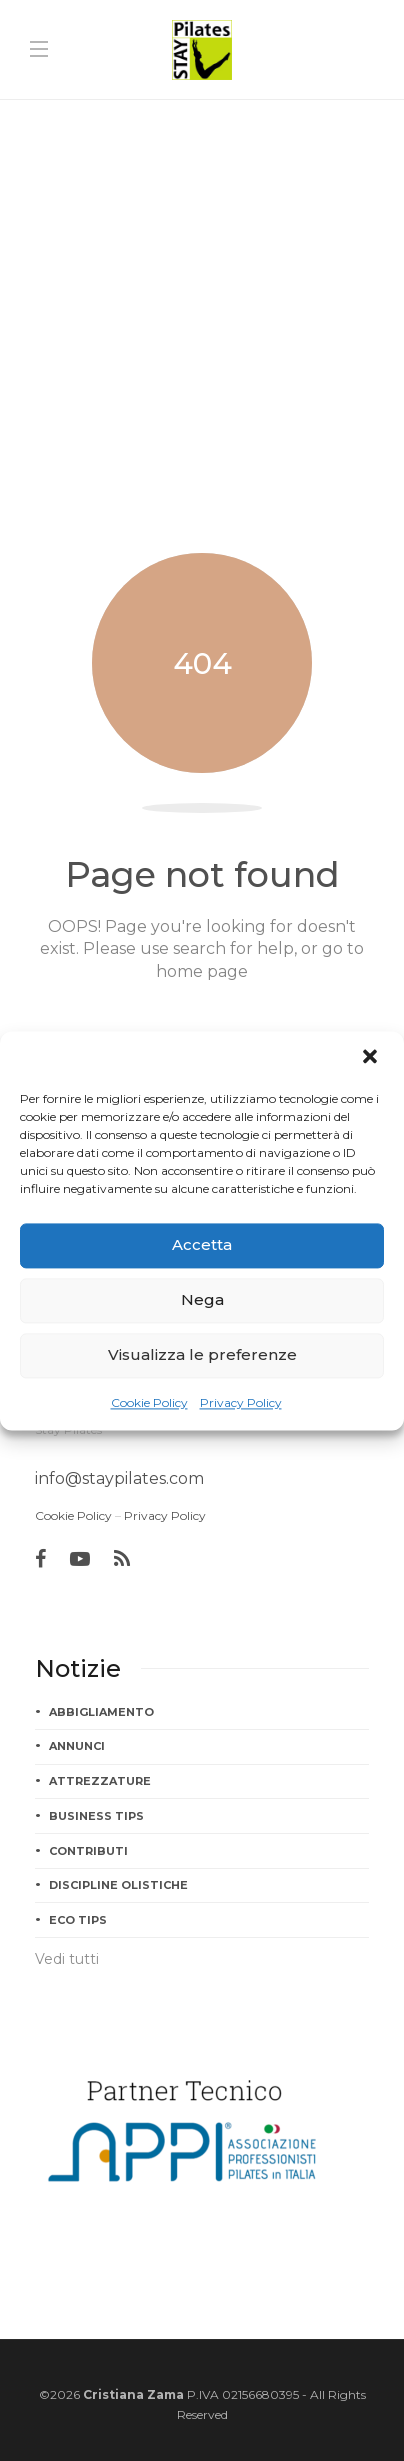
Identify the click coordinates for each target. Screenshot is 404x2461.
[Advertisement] (202, 311)
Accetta (202, 1244)
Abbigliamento (101, 1712)
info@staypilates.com (119, 1478)
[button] (372, 1058)
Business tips (96, 1816)
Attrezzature (100, 1781)
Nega (202, 1299)
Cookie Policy (149, 1402)
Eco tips (78, 1920)
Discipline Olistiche (118, 1885)
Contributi (88, 1851)
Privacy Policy (241, 1402)
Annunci (77, 1746)
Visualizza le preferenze (202, 1354)
